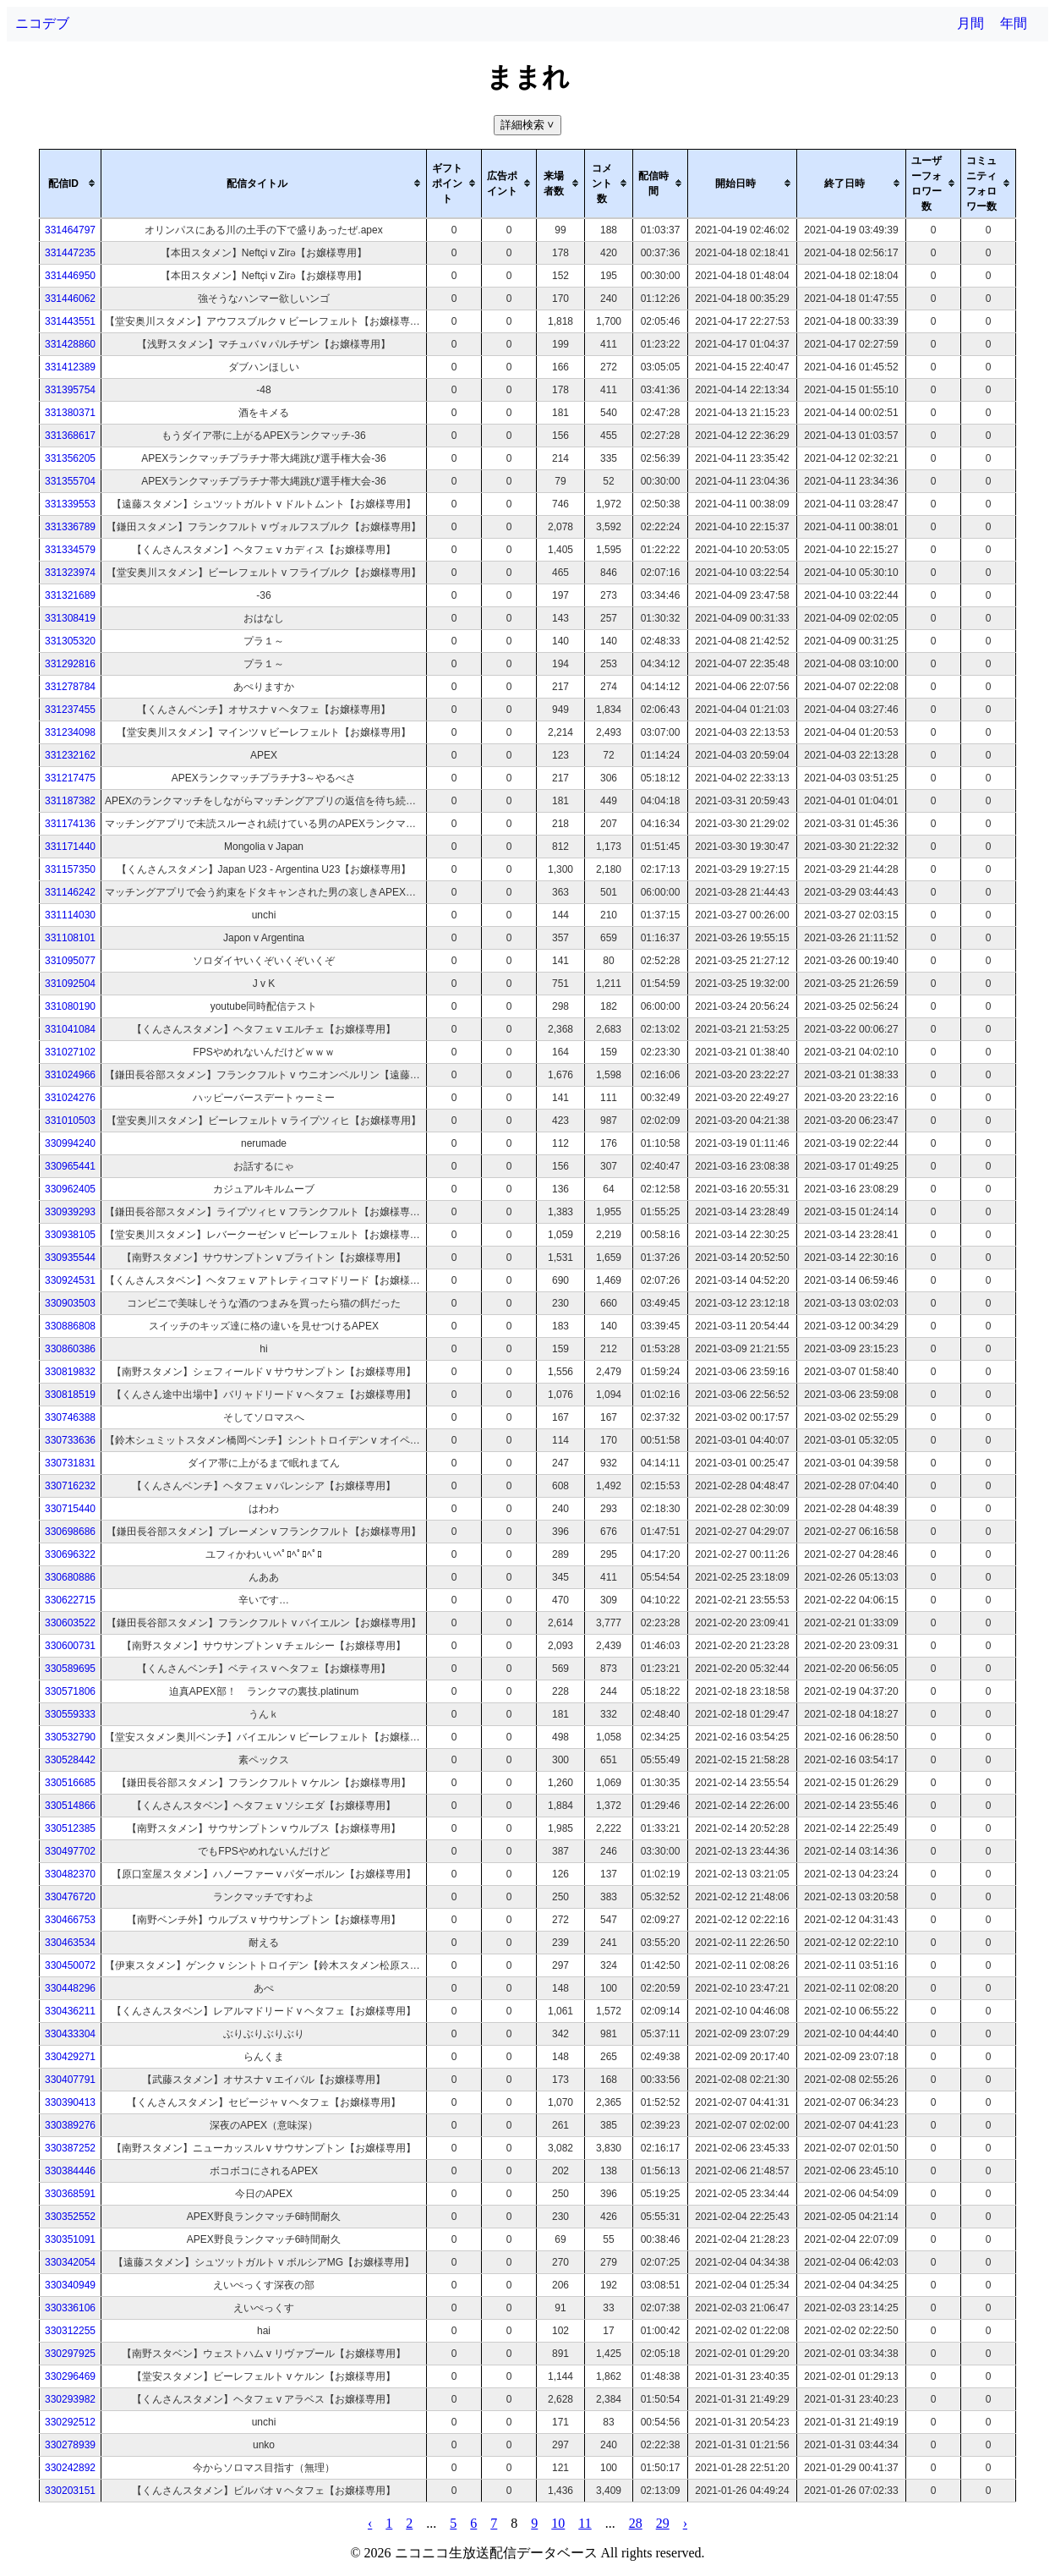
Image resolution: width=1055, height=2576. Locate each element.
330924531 (70, 1280)
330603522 (70, 1623)
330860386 (70, 1349)
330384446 (70, 2171)
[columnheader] (70, 183)
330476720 (70, 1897)
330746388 (70, 1417)
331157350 (70, 869)
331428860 (70, 344)
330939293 (70, 1212)
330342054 (70, 2262)
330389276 (70, 2125)
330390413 (70, 2102)
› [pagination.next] (685, 2523)
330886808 (70, 1326)
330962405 (70, 1189)
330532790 (70, 1737)
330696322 (70, 1554)
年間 (1013, 23)
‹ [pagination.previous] (370, 2523)
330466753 (70, 1920)
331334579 (70, 550)
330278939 (70, 2445)
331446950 (70, 276)
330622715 (70, 1600)
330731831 (70, 1463)
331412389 (70, 367)
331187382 (70, 801)
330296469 (70, 2376)
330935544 (70, 1257)
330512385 (70, 1828)
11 (584, 2523)
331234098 (70, 732)
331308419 (70, 618)
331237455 (70, 709)
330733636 (70, 1440)
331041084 (70, 1029)
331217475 (70, 778)
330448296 (70, 1988)
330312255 (70, 2331)
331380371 (70, 413)
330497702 (70, 1851)
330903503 (70, 1303)
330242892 (70, 2468)
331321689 (70, 595)
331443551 (70, 321)
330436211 (70, 2011)
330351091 (70, 2239)
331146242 (70, 892)
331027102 (70, 1052)
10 (558, 2523)
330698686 (70, 1531)
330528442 (70, 1760)
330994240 (70, 1143)
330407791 (70, 2079)
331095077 (70, 961)
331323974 (70, 572)
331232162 (70, 755)
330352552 (70, 2216)
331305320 (70, 641)
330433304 (70, 2034)
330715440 (70, 1509)
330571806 (70, 1691)
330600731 (70, 1646)
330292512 (70, 2422)
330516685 (70, 1783)
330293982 (70, 2399)
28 (635, 2523)
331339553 (70, 504)
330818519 (70, 1394)
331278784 (70, 687)
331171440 (70, 846)
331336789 (70, 527)
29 (663, 2523)
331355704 (70, 481)
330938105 (70, 1235)
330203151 (70, 2491)
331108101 (70, 938)
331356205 (70, 458)
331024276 (70, 1098)
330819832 (70, 1372)
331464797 (70, 230)
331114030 (70, 915)
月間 (970, 23)
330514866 (70, 1805)
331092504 (70, 983)
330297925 (70, 2354)
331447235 (70, 253)
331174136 (70, 824)
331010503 (70, 1120)
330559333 (70, 1714)
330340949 (70, 2285)
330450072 (70, 1965)
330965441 (70, 1166)
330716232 (70, 1486)
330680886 (70, 1577)
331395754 (70, 390)
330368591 (70, 2194)
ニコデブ (42, 23)
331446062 (70, 298)
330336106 (70, 2308)
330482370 (70, 1874)
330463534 (70, 1942)
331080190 (70, 1006)
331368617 (70, 435)
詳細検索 (528, 124)
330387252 (70, 2148)
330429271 (70, 2057)
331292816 (70, 664)
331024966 (70, 1075)
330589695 (70, 1668)
